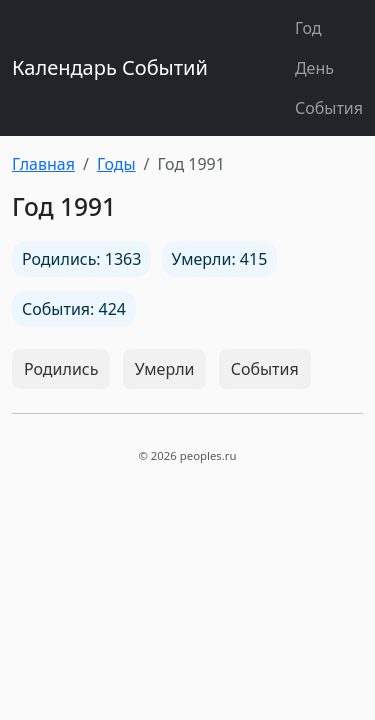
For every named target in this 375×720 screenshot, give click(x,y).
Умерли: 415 (220, 259)
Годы (116, 164)
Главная (43, 164)
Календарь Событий (110, 67)
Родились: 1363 (81, 259)
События (329, 108)
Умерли (165, 369)
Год (308, 28)
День (314, 68)
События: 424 (74, 309)
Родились (61, 369)
